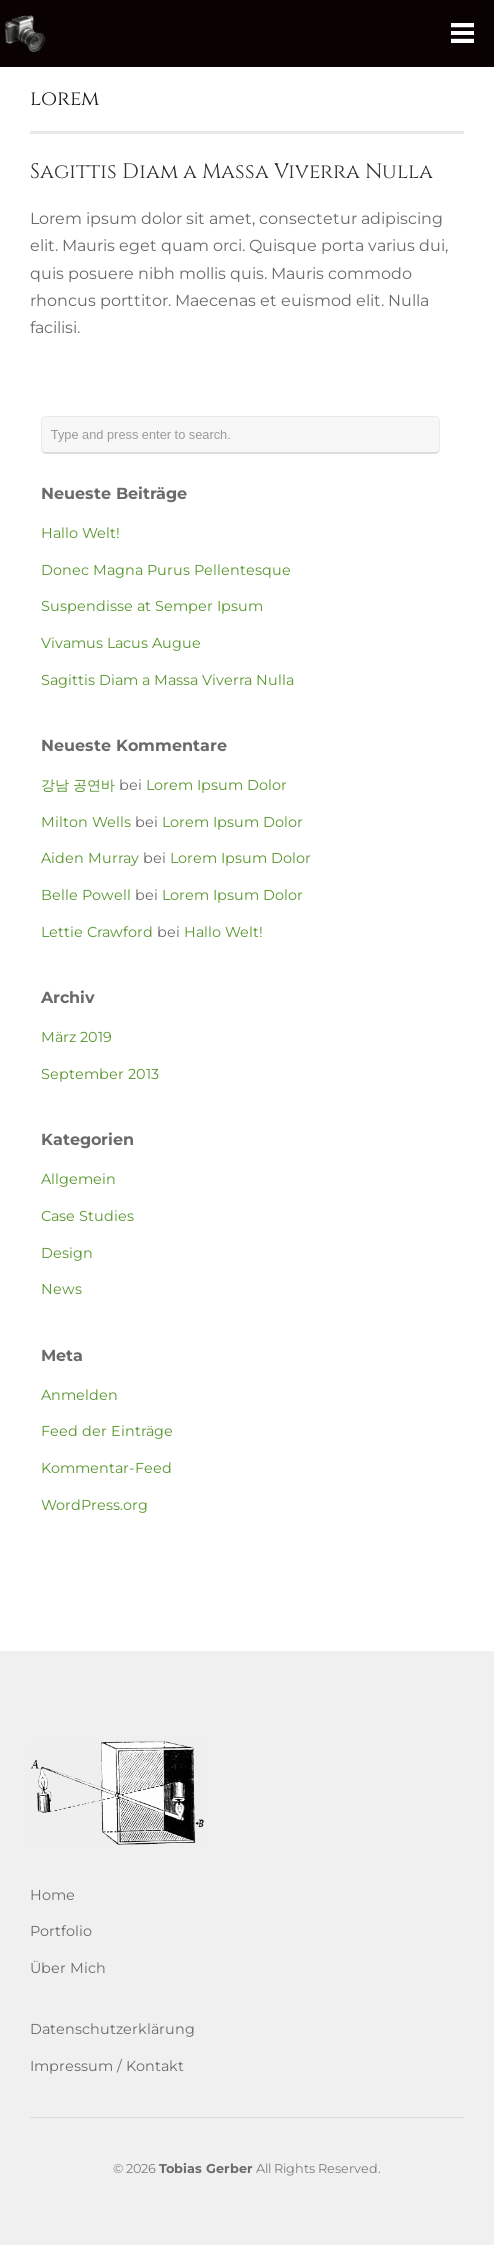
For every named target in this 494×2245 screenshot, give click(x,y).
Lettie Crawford (97, 932)
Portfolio (61, 1931)
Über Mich (68, 1968)
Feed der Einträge (107, 1431)
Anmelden (79, 1395)
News (61, 1289)
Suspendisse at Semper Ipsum (152, 606)
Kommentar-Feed (106, 1468)
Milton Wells (86, 822)
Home (52, 1895)
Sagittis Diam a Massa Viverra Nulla (231, 172)
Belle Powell (86, 895)
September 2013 (100, 1074)
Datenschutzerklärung (112, 2029)
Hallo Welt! (80, 533)
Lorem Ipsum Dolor (216, 785)
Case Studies (87, 1216)
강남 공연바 (78, 785)
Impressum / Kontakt (107, 2066)
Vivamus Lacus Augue (121, 643)
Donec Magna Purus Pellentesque (166, 570)
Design (67, 1253)
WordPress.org (94, 1505)
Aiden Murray (90, 858)
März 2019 (76, 1037)
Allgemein (78, 1179)
